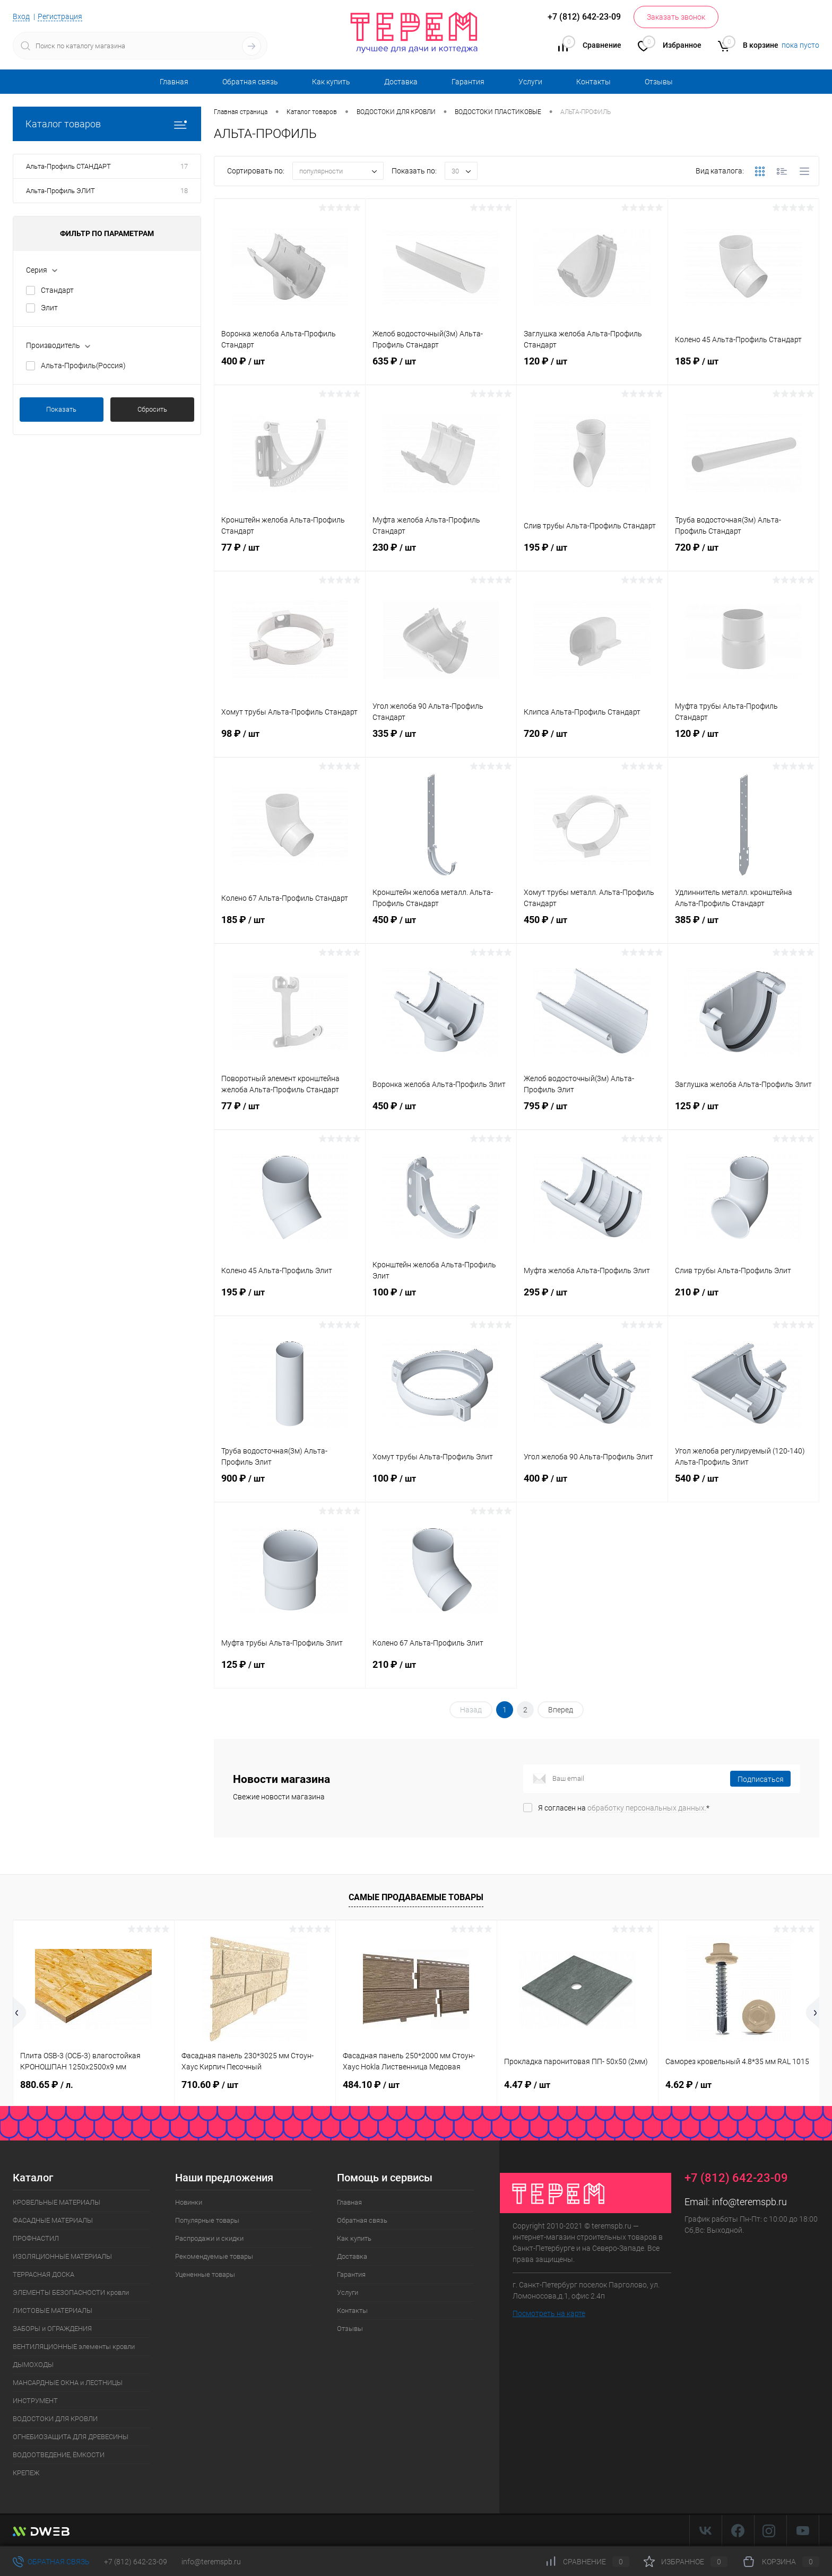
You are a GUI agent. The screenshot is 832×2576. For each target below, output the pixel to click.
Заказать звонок (676, 17)
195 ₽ (592, 556)
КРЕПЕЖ (26, 2473)
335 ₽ (440, 742)
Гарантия (468, 81)
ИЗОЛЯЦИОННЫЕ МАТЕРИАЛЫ (62, 2256)
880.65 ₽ (46, 2084)
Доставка (401, 81)
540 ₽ (743, 1487)
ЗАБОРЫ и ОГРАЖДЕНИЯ (52, 2329)
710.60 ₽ (209, 2084)
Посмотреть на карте (549, 2313)
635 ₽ (440, 370)
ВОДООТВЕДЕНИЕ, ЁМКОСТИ (59, 2455)
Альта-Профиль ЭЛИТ (60, 191)
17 (184, 166)
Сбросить (152, 409)
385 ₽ (743, 928)
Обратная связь (250, 81)
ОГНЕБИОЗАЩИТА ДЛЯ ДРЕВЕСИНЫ (70, 2437)
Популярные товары (207, 2220)
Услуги (530, 81)
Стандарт (57, 290)
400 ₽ (289, 370)
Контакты (593, 81)
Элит (49, 307)
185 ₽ (743, 370)
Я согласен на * (623, 1808)
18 (184, 191)
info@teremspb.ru (749, 2201)
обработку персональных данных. (646, 1808)
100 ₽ (440, 1301)
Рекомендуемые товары (214, 2256)
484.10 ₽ (371, 2084)
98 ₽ (289, 742)
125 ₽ (743, 1114)
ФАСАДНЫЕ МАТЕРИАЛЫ (53, 2220)
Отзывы (659, 81)
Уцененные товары (205, 2274)
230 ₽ (440, 556)
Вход (21, 16)
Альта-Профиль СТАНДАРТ (68, 166)
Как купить (331, 81)
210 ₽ (743, 1301)
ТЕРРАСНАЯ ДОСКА (43, 2274)
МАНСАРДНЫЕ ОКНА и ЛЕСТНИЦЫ (68, 2383)
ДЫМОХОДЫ (33, 2365)
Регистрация (60, 16)
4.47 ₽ (527, 2084)
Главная (174, 81)
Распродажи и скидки (209, 2238)
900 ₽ (289, 1487)
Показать (61, 409)
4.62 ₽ (688, 2084)
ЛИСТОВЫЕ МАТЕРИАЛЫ (52, 2310)
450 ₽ (440, 928)
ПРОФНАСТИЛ (36, 2238)
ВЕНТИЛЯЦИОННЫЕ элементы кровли (74, 2347)
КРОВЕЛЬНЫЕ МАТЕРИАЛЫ (56, 2202)
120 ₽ (592, 370)
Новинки (188, 2202)
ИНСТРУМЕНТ (35, 2401)
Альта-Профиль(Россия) (83, 365)
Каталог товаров (106, 124)
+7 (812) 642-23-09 (135, 2561)
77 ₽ (289, 556)
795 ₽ (592, 1114)
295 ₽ (592, 1301)
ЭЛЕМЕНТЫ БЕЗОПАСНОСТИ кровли (71, 2292)
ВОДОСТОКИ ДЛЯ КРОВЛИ (55, 2419)
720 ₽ (743, 556)
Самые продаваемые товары (416, 1897)
